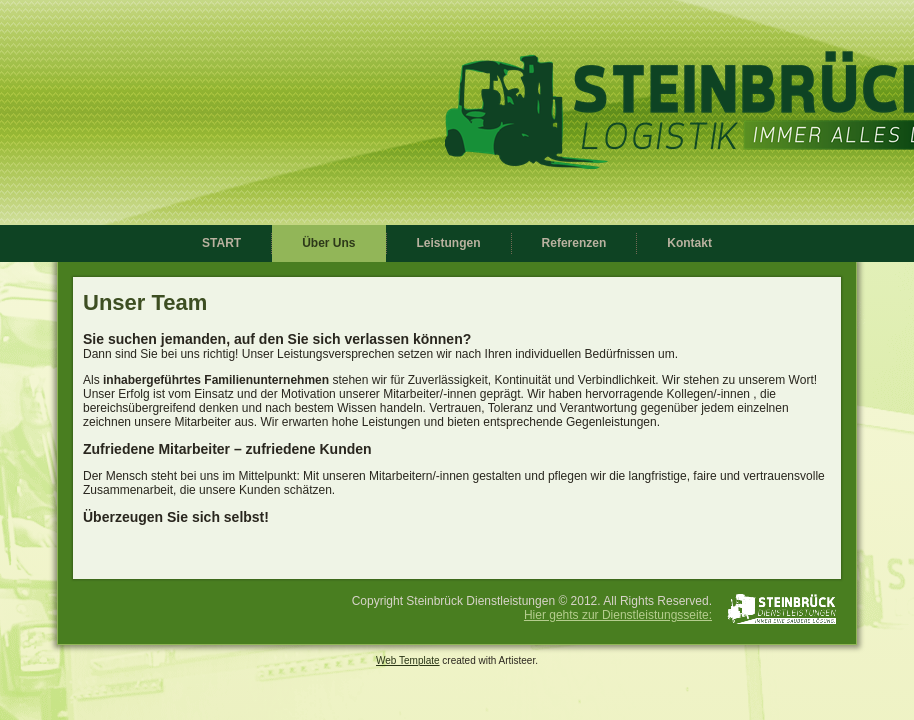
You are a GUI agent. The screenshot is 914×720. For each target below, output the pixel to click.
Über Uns (328, 243)
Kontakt (689, 243)
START (221, 243)
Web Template (408, 660)
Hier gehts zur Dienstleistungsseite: (618, 615)
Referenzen (574, 243)
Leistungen (449, 243)
